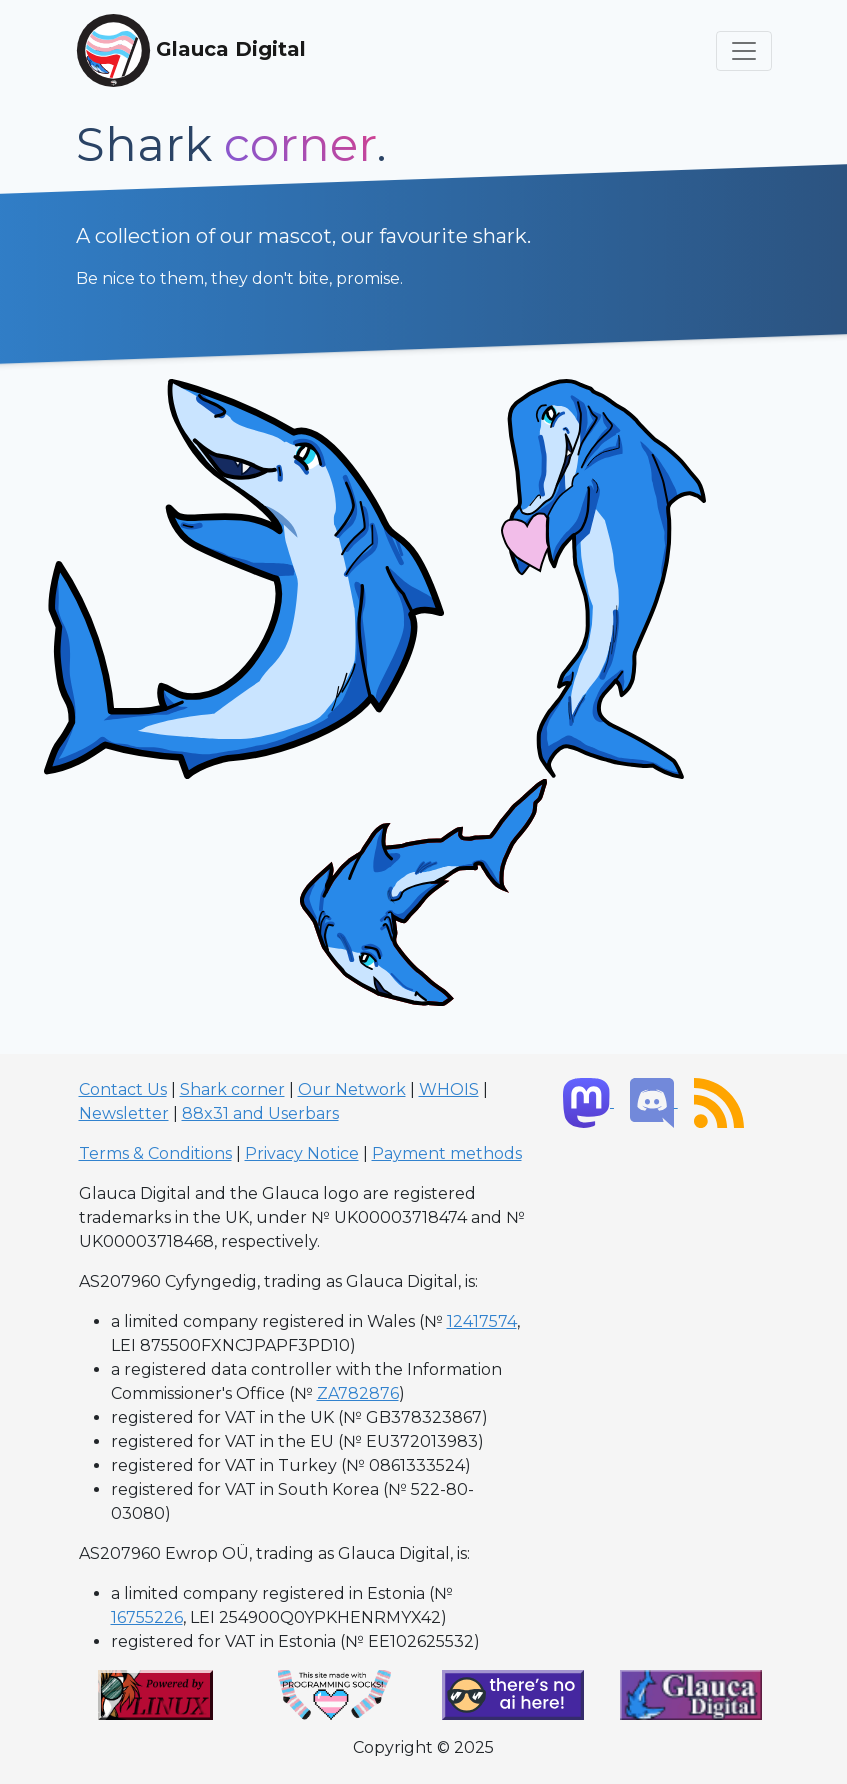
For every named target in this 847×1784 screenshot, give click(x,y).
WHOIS (449, 1089)
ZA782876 (358, 1393)
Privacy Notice (302, 1153)
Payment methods (447, 1153)
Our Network (352, 1089)
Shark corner (232, 1089)
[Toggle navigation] (744, 51)
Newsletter (124, 1113)
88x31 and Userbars (260, 1113)
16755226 (147, 1617)
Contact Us (123, 1089)
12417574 (482, 1321)
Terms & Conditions (155, 1153)
